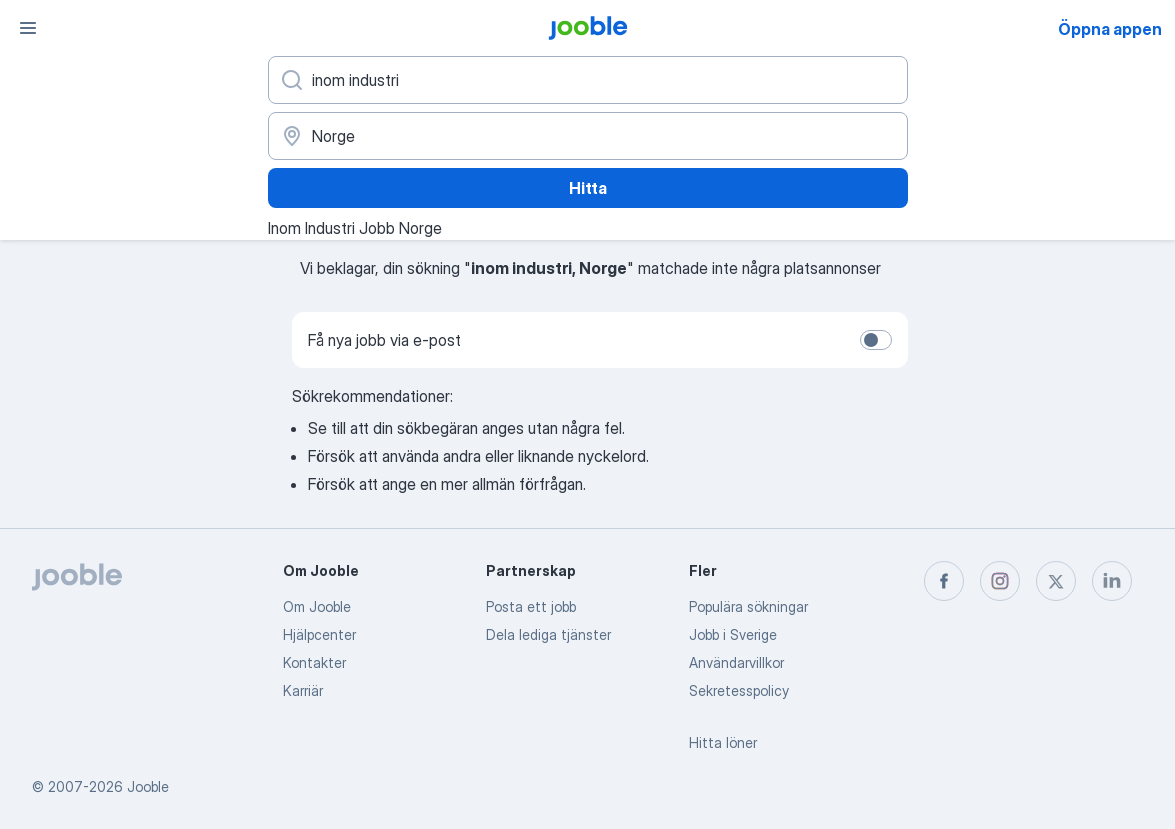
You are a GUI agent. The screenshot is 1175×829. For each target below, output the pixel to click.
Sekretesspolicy (739, 690)
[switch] (876, 340)
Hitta (588, 188)
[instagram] (1000, 581)
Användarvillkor (736, 662)
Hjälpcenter (319, 634)
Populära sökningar (748, 606)
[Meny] (28, 28)
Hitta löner (723, 742)
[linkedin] (1112, 581)
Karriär (303, 690)
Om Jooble (317, 606)
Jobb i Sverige (733, 634)
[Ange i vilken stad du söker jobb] (588, 136)
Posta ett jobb (531, 606)
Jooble (148, 786)
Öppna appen (1110, 29)
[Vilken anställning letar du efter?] (588, 80)
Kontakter (314, 662)
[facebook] (944, 581)
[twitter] (1056, 581)
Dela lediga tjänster (548, 634)
